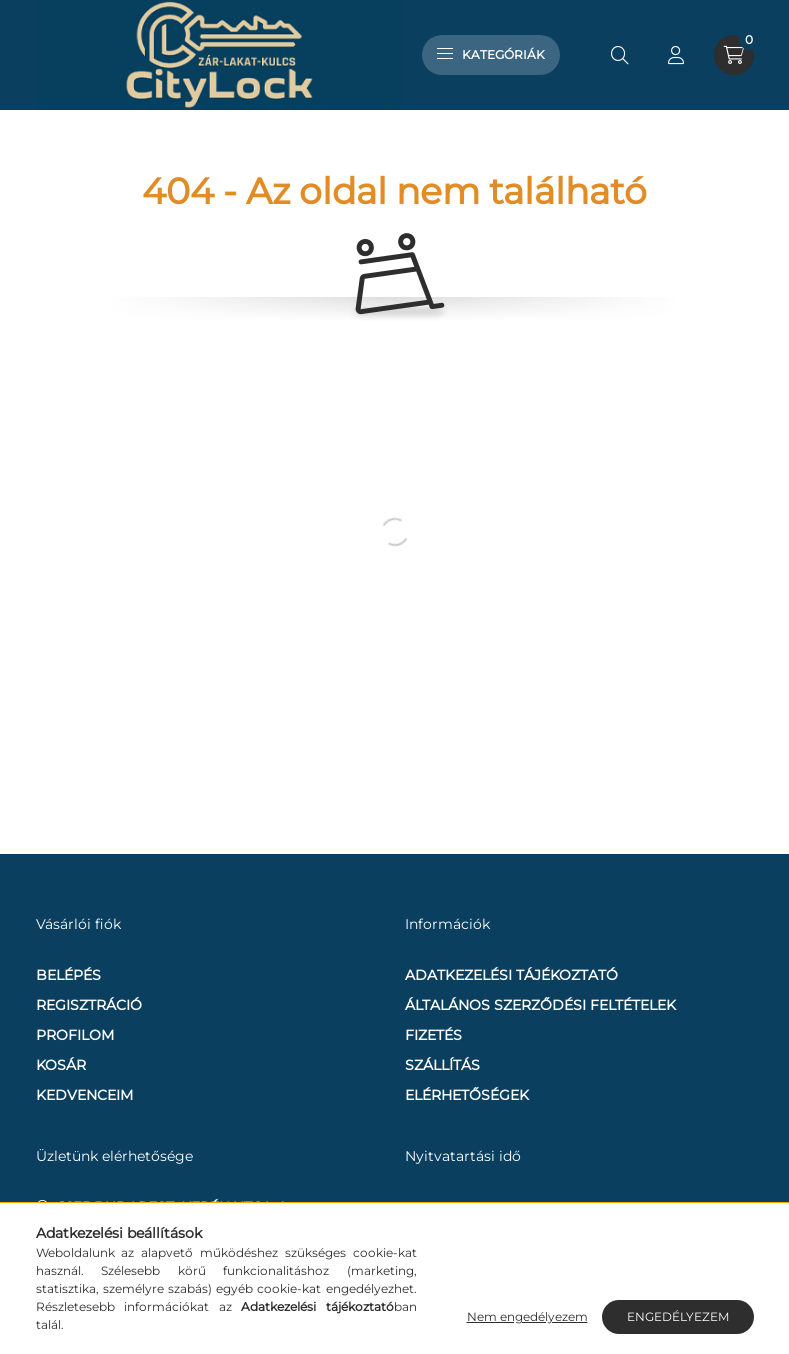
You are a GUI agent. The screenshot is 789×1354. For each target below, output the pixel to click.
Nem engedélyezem (527, 1316)
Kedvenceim (84, 1095)
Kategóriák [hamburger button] (491, 54)
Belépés (68, 975)
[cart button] (734, 55)
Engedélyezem (678, 1316)
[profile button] (676, 55)
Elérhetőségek (467, 1095)
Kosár (61, 1065)
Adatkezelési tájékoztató (511, 975)
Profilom (75, 1035)
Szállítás (442, 1065)
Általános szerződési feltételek (540, 1005)
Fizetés (433, 1035)
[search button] (620, 55)
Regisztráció (89, 1005)
